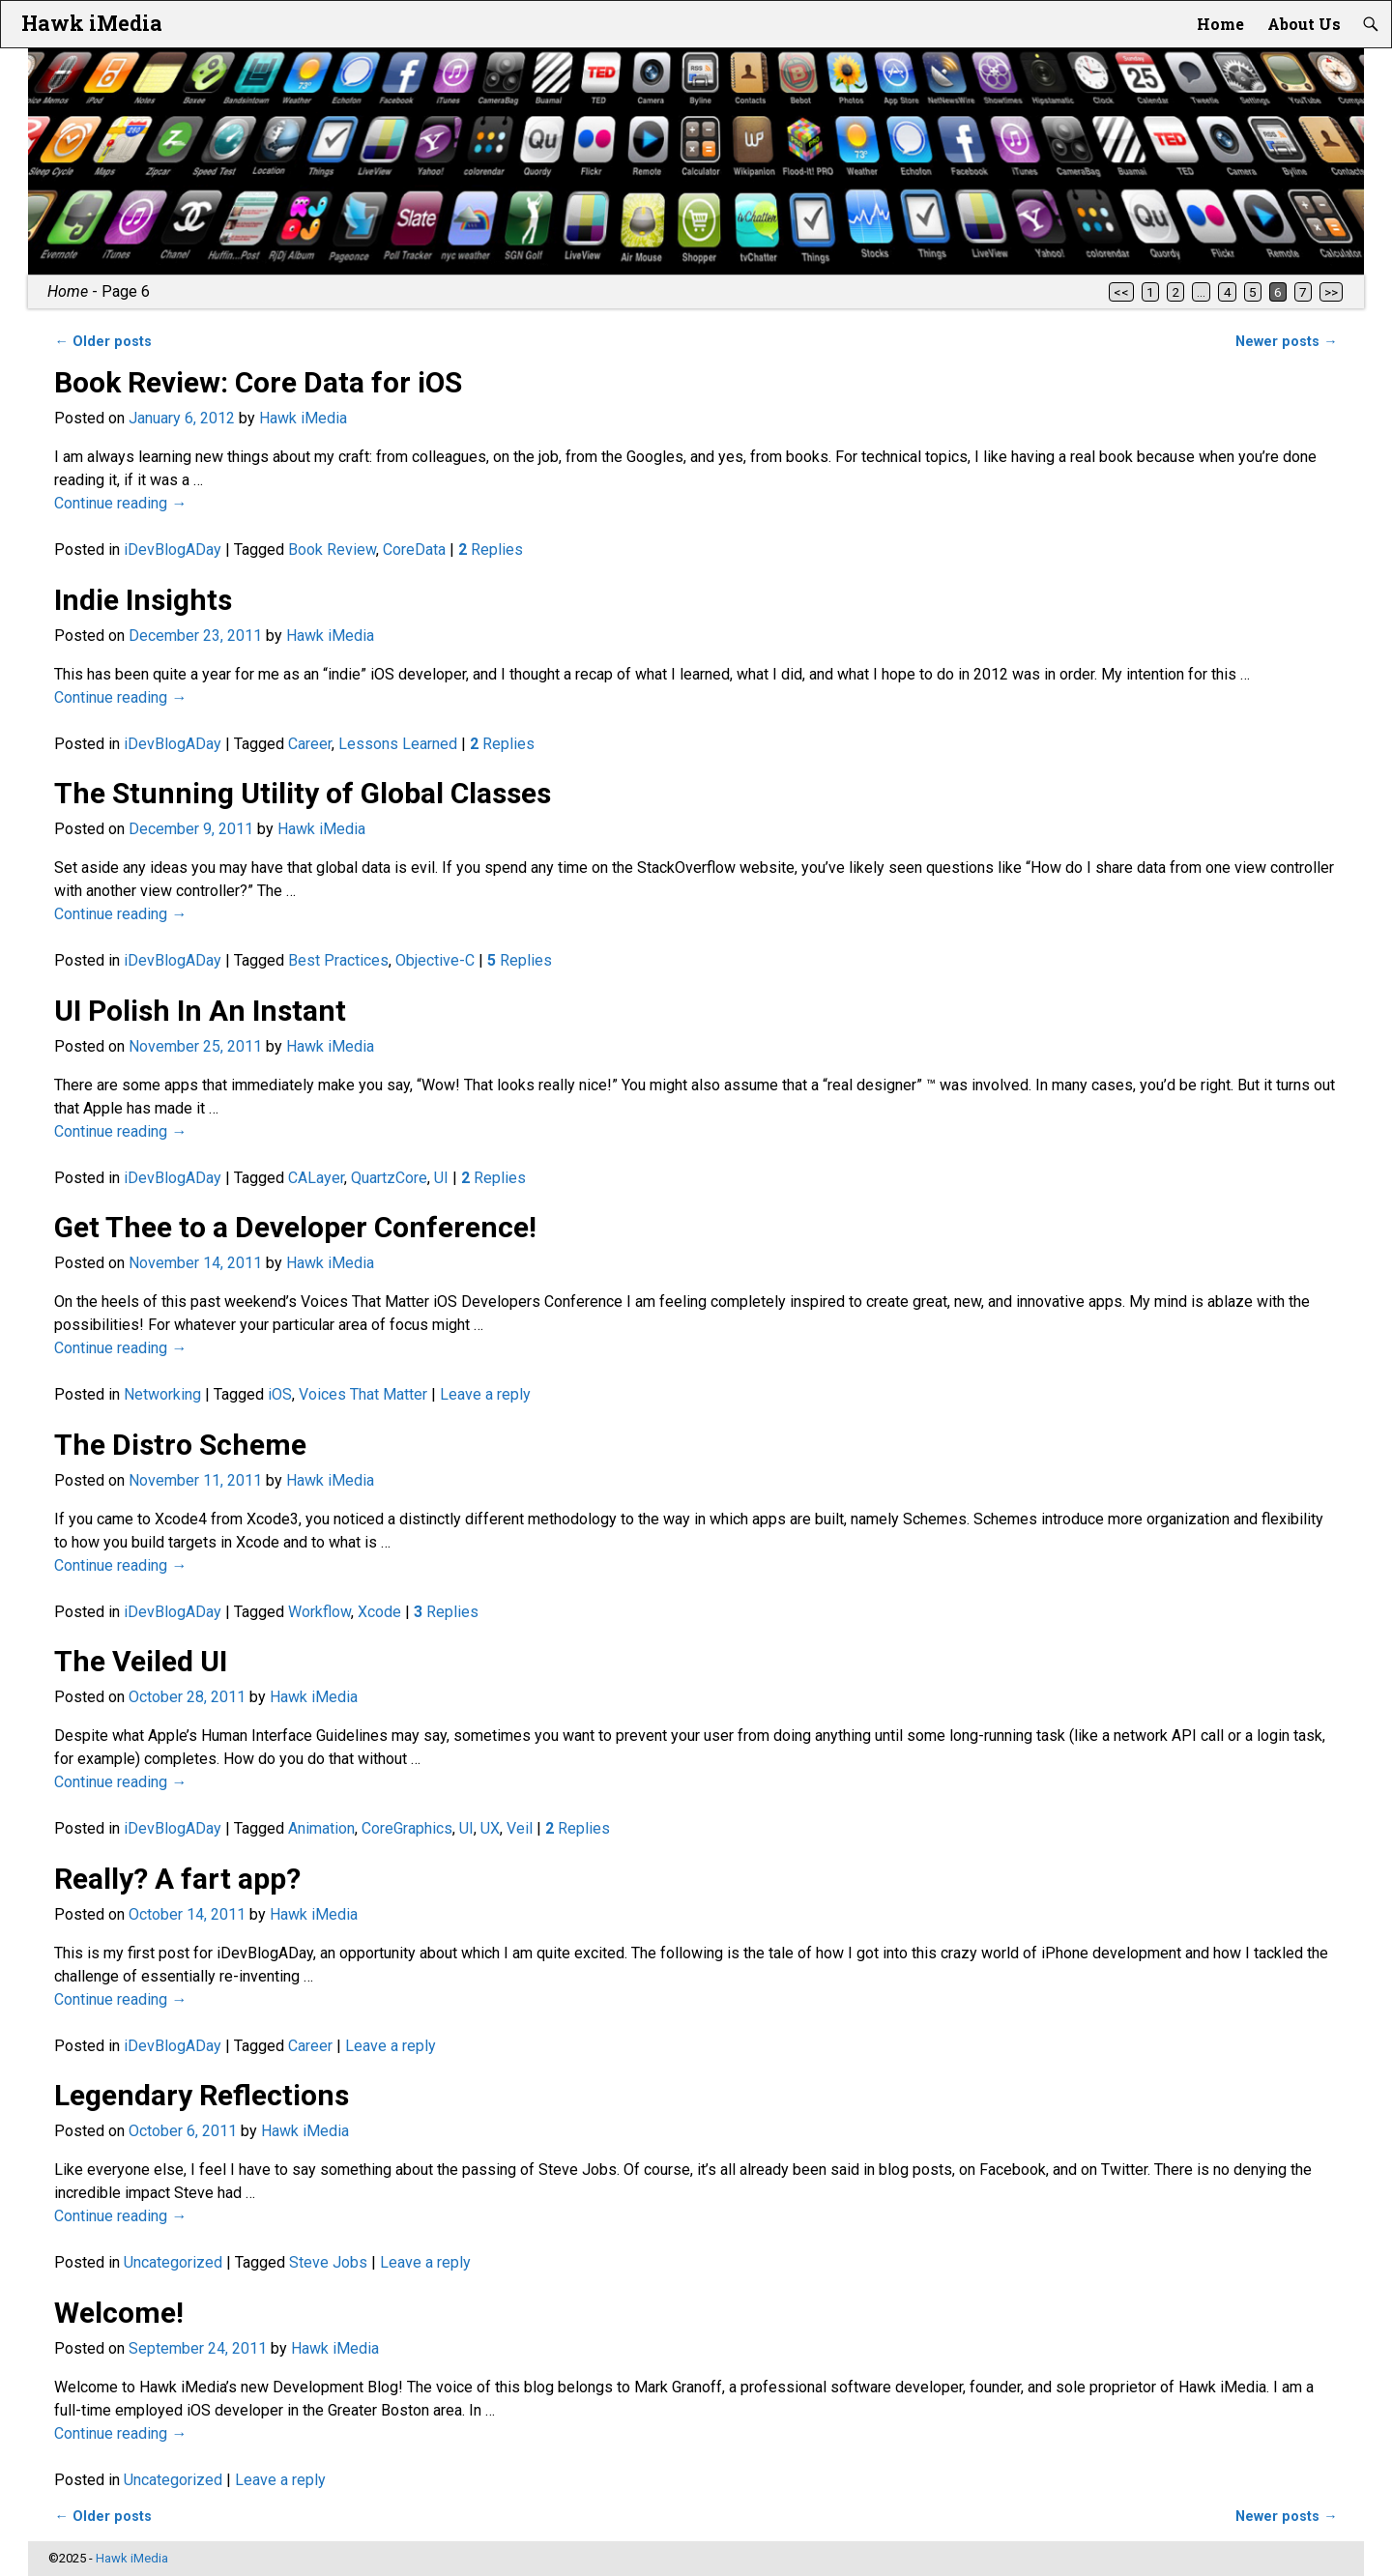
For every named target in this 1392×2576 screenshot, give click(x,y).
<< (1121, 292)
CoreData (414, 549)
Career (310, 744)
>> (1331, 292)
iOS (280, 1394)
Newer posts (1286, 341)
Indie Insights (143, 600)
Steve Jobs (328, 2262)
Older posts (102, 341)
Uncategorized (173, 2262)
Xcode (379, 1612)
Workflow (319, 1612)
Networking (162, 1394)
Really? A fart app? (177, 1879)
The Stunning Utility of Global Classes (302, 793)
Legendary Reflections (201, 2095)
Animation (321, 1828)
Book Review (332, 549)
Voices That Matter (363, 1394)
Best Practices (338, 960)
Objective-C (435, 960)
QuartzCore (389, 1178)
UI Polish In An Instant (200, 1011)
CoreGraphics (407, 1828)
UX (490, 1828)
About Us (1304, 24)
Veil (520, 1828)
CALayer (316, 1178)
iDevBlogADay (172, 549)
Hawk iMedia (91, 23)
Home (1220, 24)
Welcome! (119, 2313)
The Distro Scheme (180, 1445)
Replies (490, 549)
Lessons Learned (397, 744)
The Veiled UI (140, 1661)
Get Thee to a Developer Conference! (295, 1227)
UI (441, 1178)
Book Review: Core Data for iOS (258, 382)
